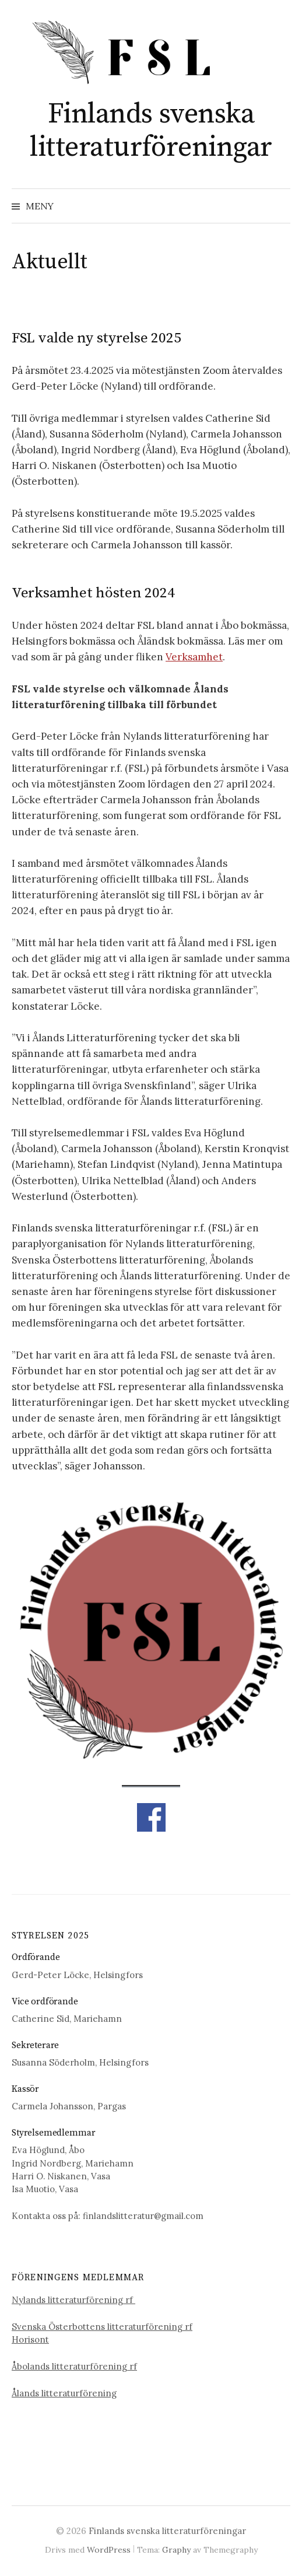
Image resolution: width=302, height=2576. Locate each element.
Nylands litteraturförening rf (73, 2299)
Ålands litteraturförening (64, 2393)
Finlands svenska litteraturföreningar (151, 131)
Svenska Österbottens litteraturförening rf (102, 2326)
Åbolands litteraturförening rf (74, 2366)
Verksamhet (194, 656)
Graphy (176, 2549)
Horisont (30, 2339)
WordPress (109, 2549)
